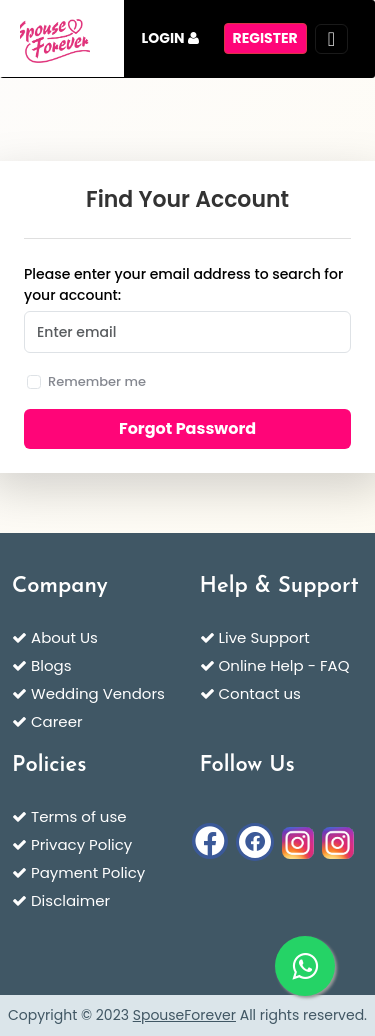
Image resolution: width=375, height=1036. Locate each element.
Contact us (260, 693)
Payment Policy (88, 872)
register (265, 38)
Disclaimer (70, 900)
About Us (64, 637)
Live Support (264, 637)
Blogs (51, 665)
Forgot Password (187, 428)
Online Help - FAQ (284, 665)
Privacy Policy (81, 844)
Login (170, 38)
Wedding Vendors (98, 693)
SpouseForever (184, 1015)
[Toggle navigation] (331, 39)
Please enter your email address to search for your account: (183, 284)
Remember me (97, 381)
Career (57, 721)
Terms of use (79, 816)
